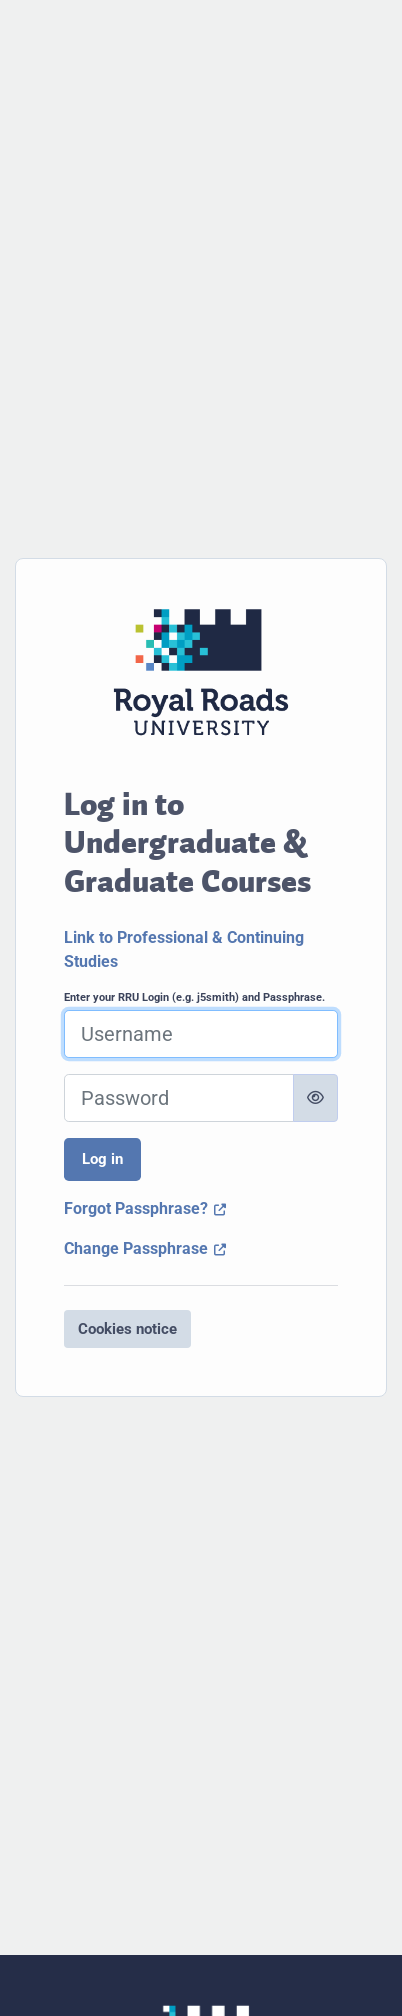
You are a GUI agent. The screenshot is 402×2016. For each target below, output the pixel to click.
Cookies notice (127, 1329)
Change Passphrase (145, 1248)
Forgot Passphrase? (145, 1208)
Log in (102, 1159)
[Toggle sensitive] (315, 1098)
